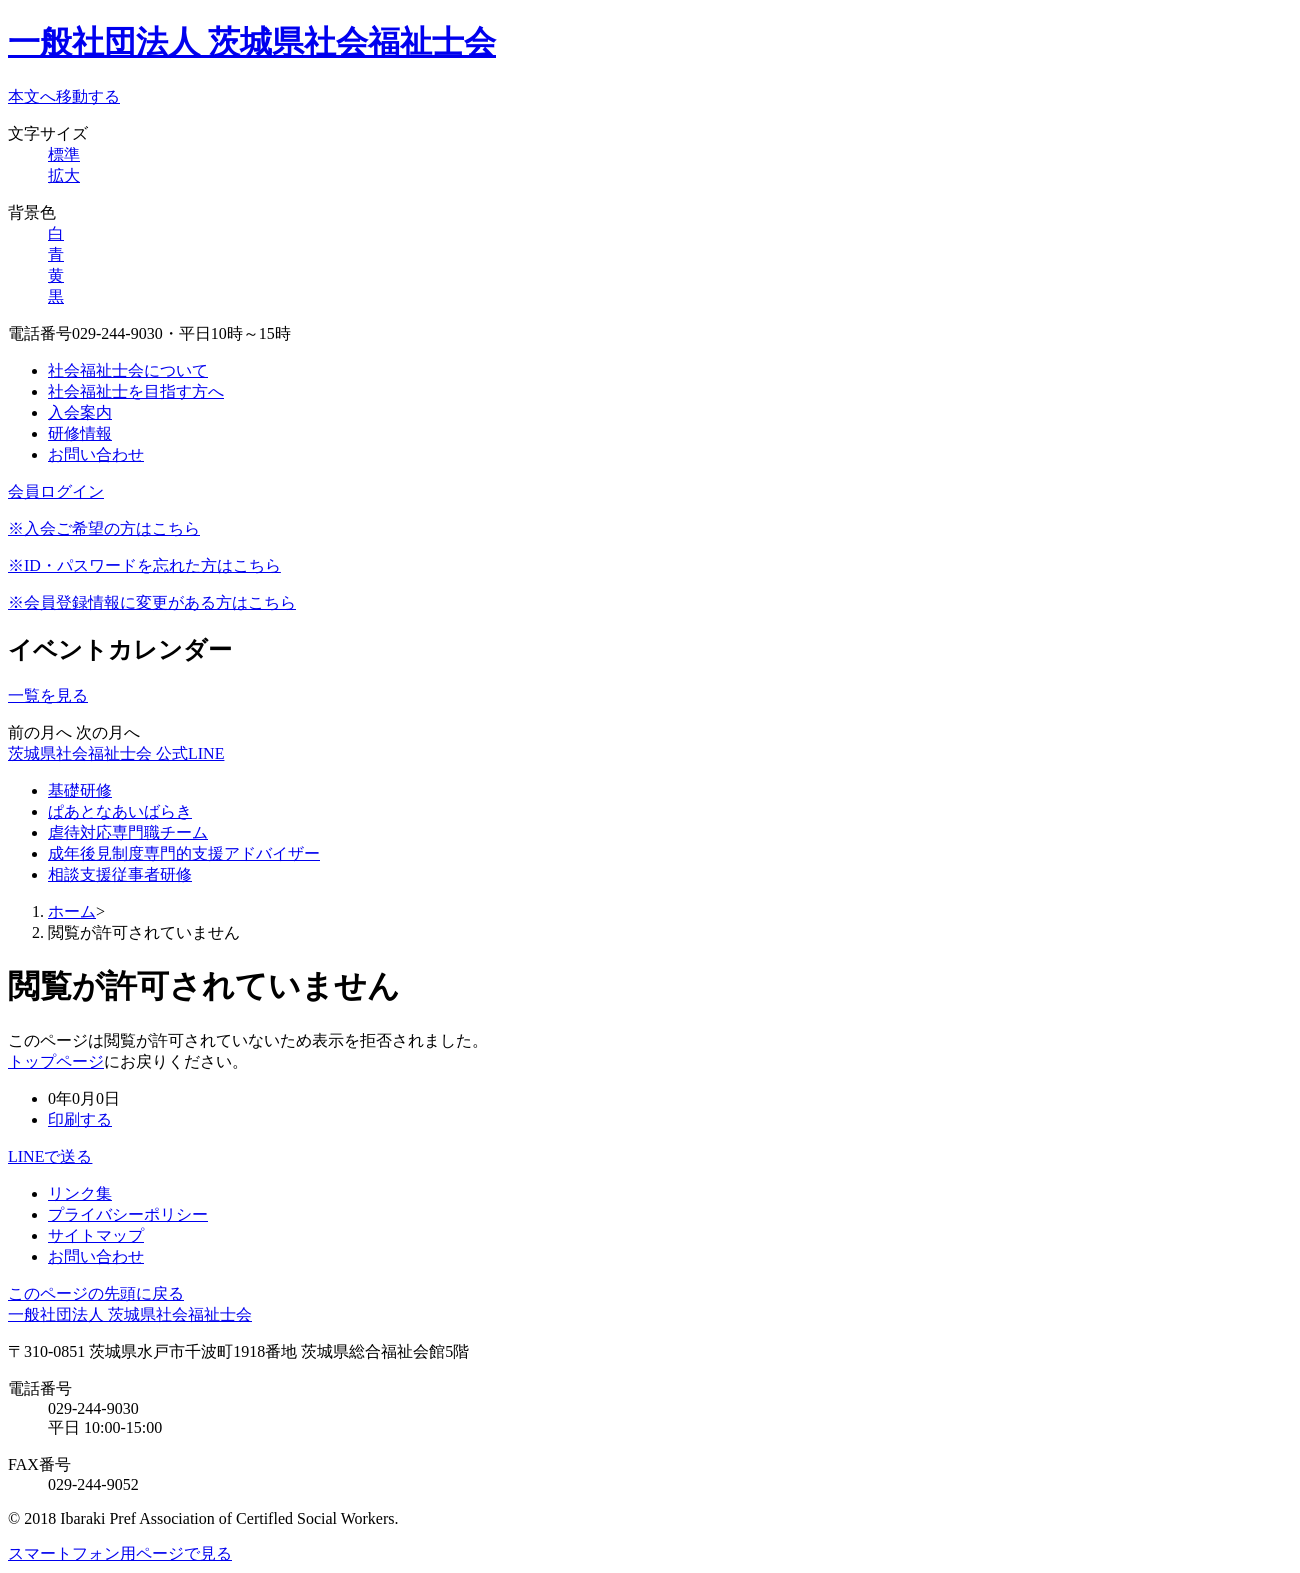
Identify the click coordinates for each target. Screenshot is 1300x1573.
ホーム (72, 911)
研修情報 (80, 433)
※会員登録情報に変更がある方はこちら (152, 602)
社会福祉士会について (128, 370)
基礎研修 (80, 790)
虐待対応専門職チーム (128, 832)
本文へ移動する (64, 96)
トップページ (56, 1061)
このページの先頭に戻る (96, 1293)
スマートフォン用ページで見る (120, 1553)
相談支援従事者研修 (120, 874)
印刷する (80, 1119)
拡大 (64, 175)
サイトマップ (96, 1235)
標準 (64, 154)
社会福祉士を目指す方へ (136, 391)
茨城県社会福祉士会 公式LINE (116, 753)
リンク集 (80, 1193)
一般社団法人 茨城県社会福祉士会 (252, 42)
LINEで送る (50, 1156)
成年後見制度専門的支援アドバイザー (184, 853)
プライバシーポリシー (128, 1214)
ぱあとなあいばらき (120, 811)
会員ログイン (56, 491)
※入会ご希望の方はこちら (104, 528)
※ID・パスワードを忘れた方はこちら (144, 565)
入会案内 (80, 412)
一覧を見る (48, 695)
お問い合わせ (96, 454)
